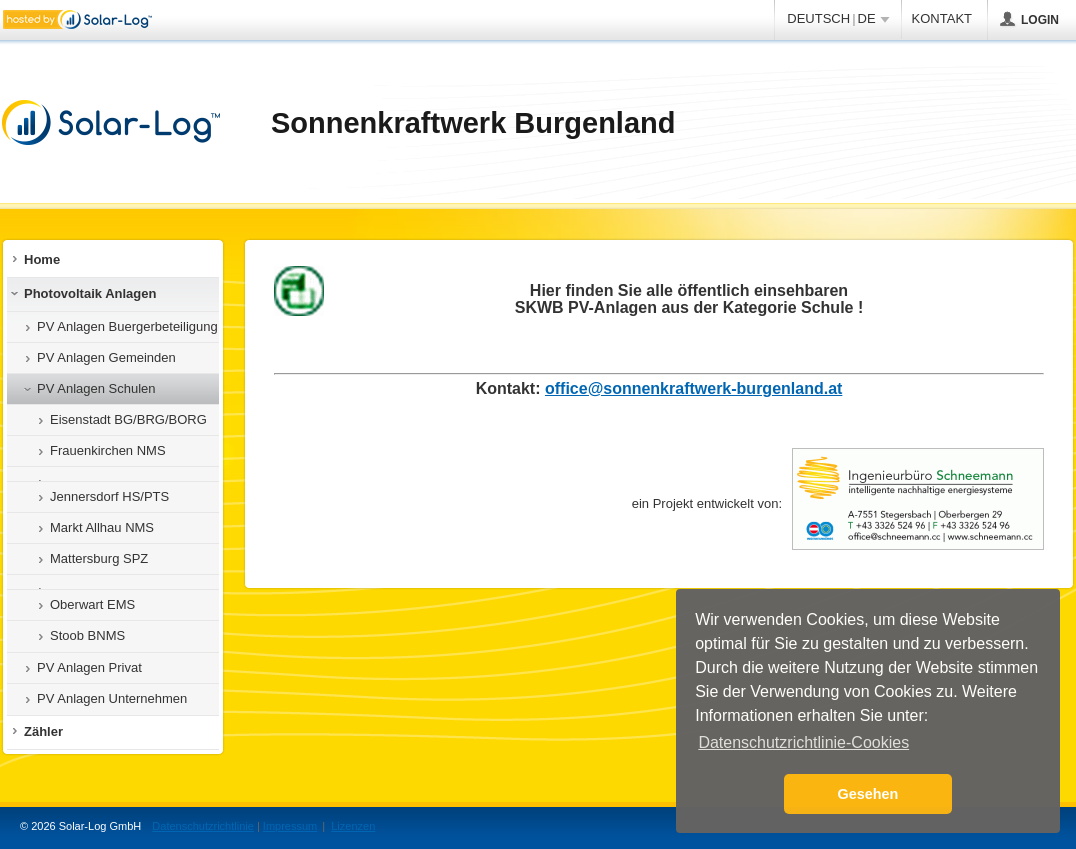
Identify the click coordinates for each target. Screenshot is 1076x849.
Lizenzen (353, 826)
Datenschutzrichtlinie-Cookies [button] (803, 742)
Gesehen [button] (868, 794)
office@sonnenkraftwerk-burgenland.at (693, 388)
